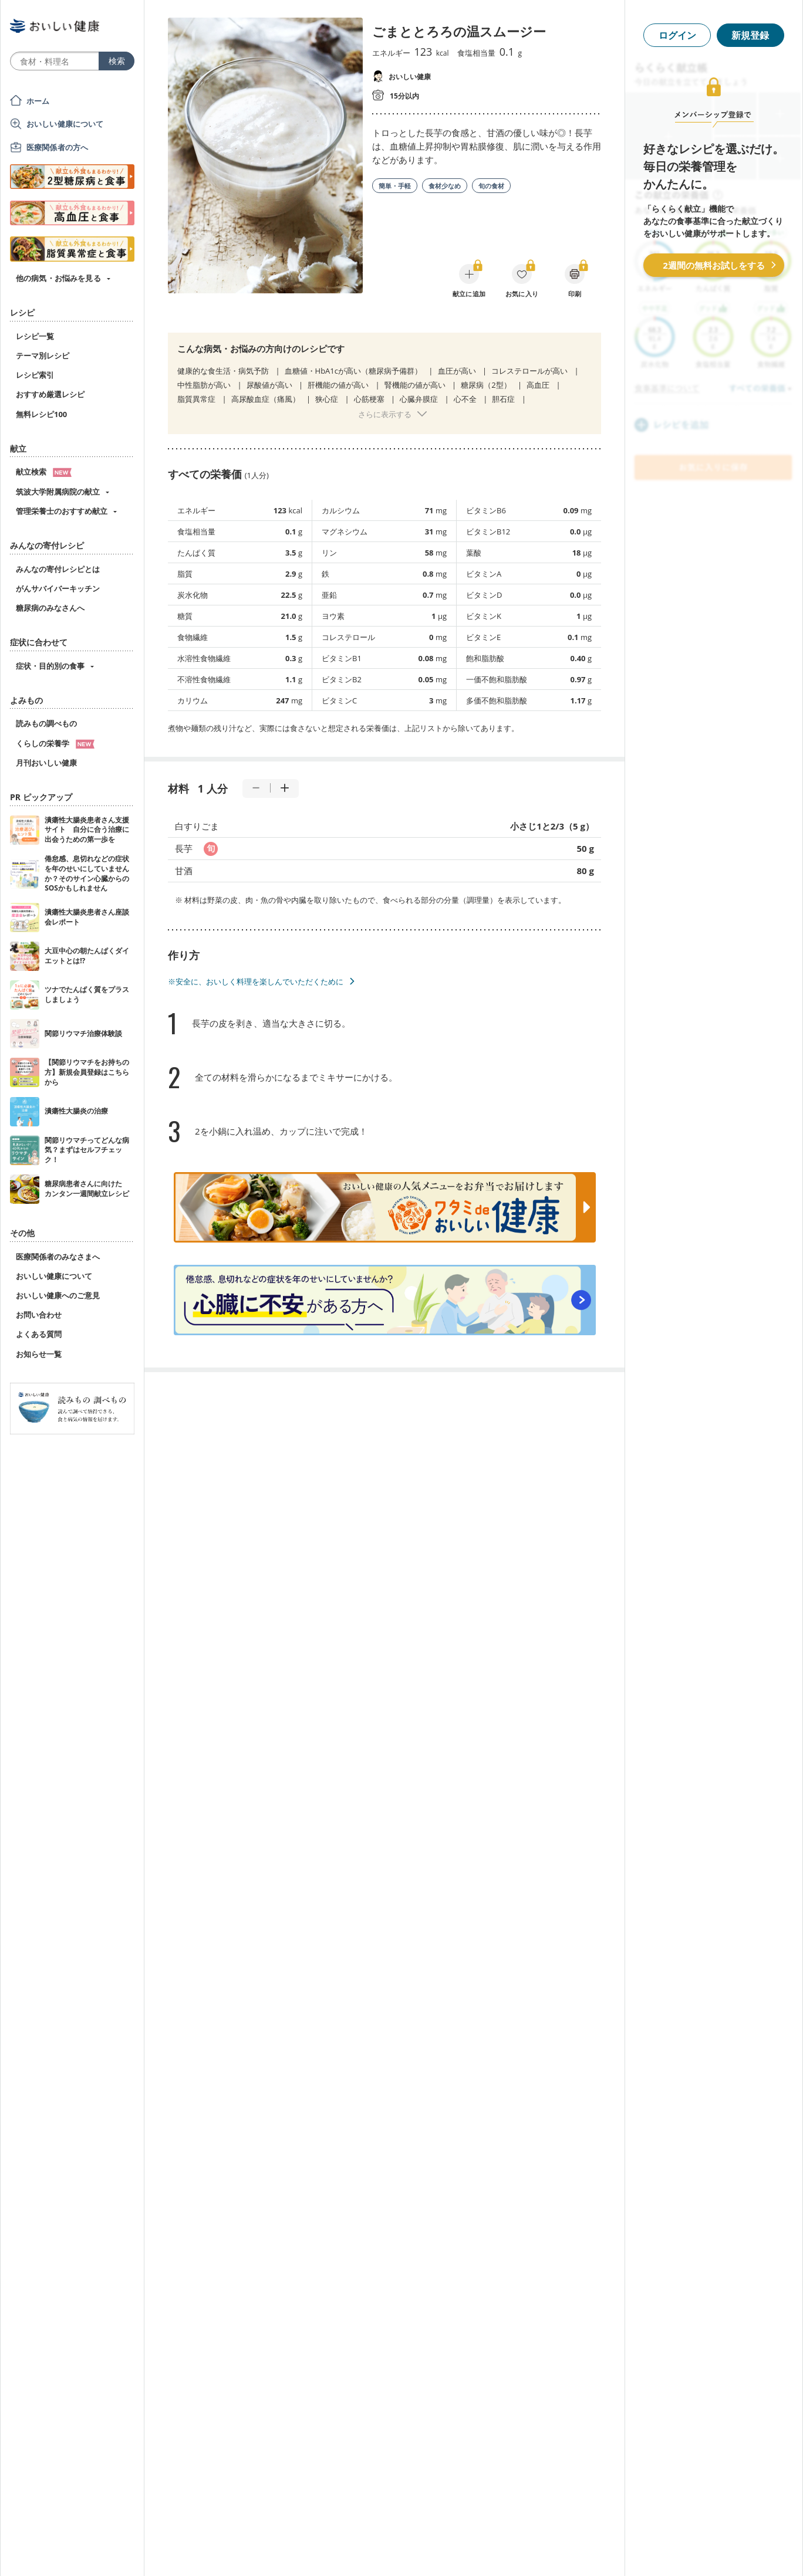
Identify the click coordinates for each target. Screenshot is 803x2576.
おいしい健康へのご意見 (58, 1295)
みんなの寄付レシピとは (58, 569)
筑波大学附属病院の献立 (58, 491)
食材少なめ (445, 185)
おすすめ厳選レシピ (50, 394)
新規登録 (750, 35)
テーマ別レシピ (42, 355)
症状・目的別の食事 (50, 666)
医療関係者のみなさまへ (58, 1256)
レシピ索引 (35, 375)
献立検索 (44, 471)
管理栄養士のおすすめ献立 (61, 511)
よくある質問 (39, 1334)
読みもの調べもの (46, 723)
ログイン (677, 35)
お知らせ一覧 (39, 1354)
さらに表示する (384, 414)
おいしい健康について (65, 124)
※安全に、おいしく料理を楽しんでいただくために (255, 981)
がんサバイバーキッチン (58, 588)
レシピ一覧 (35, 336)
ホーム (37, 101)
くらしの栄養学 (55, 743)
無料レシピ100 (41, 414)
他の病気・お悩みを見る (58, 278)
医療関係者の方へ (57, 147)
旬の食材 (491, 185)
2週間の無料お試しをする (714, 265)
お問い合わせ (39, 1314)
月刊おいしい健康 (46, 762)
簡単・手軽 (395, 185)
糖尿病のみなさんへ (50, 607)
